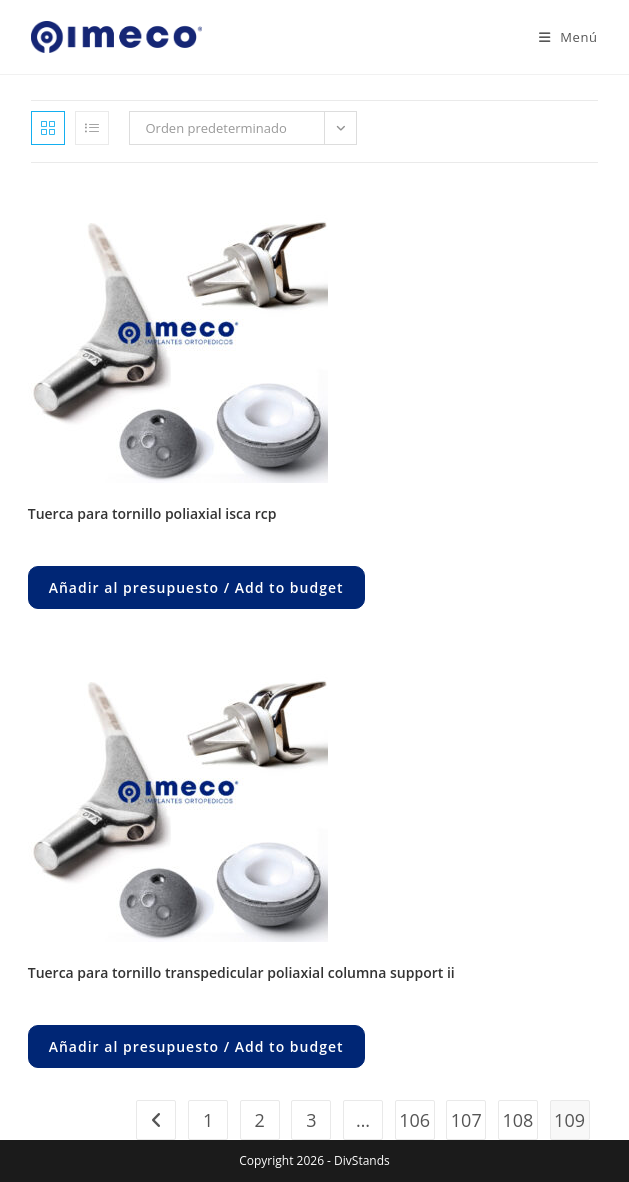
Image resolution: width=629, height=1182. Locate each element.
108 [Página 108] (517, 1120)
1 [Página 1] (208, 1120)
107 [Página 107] (466, 1120)
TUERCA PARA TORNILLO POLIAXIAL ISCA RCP (152, 513)
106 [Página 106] (414, 1120)
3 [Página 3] (311, 1120)
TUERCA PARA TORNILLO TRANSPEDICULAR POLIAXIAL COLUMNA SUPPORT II (241, 972)
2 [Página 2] (260, 1120)
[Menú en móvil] (561, 37)
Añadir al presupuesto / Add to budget (196, 587)
